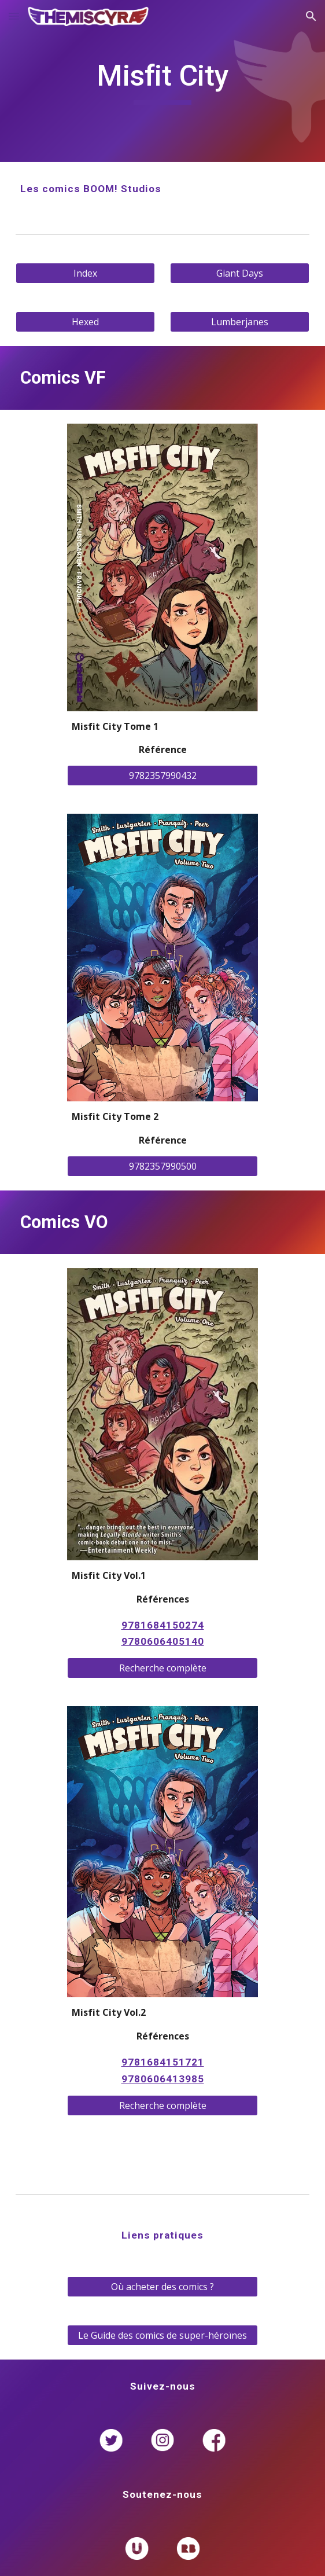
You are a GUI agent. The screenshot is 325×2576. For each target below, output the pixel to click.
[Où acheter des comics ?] (162, 2286)
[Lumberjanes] (239, 321)
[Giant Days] (239, 273)
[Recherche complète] (162, 1668)
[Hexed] (85, 321)
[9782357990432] (162, 775)
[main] (162, 81)
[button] (14, 16)
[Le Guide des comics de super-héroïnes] (162, 2335)
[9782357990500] (162, 1166)
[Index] (85, 273)
